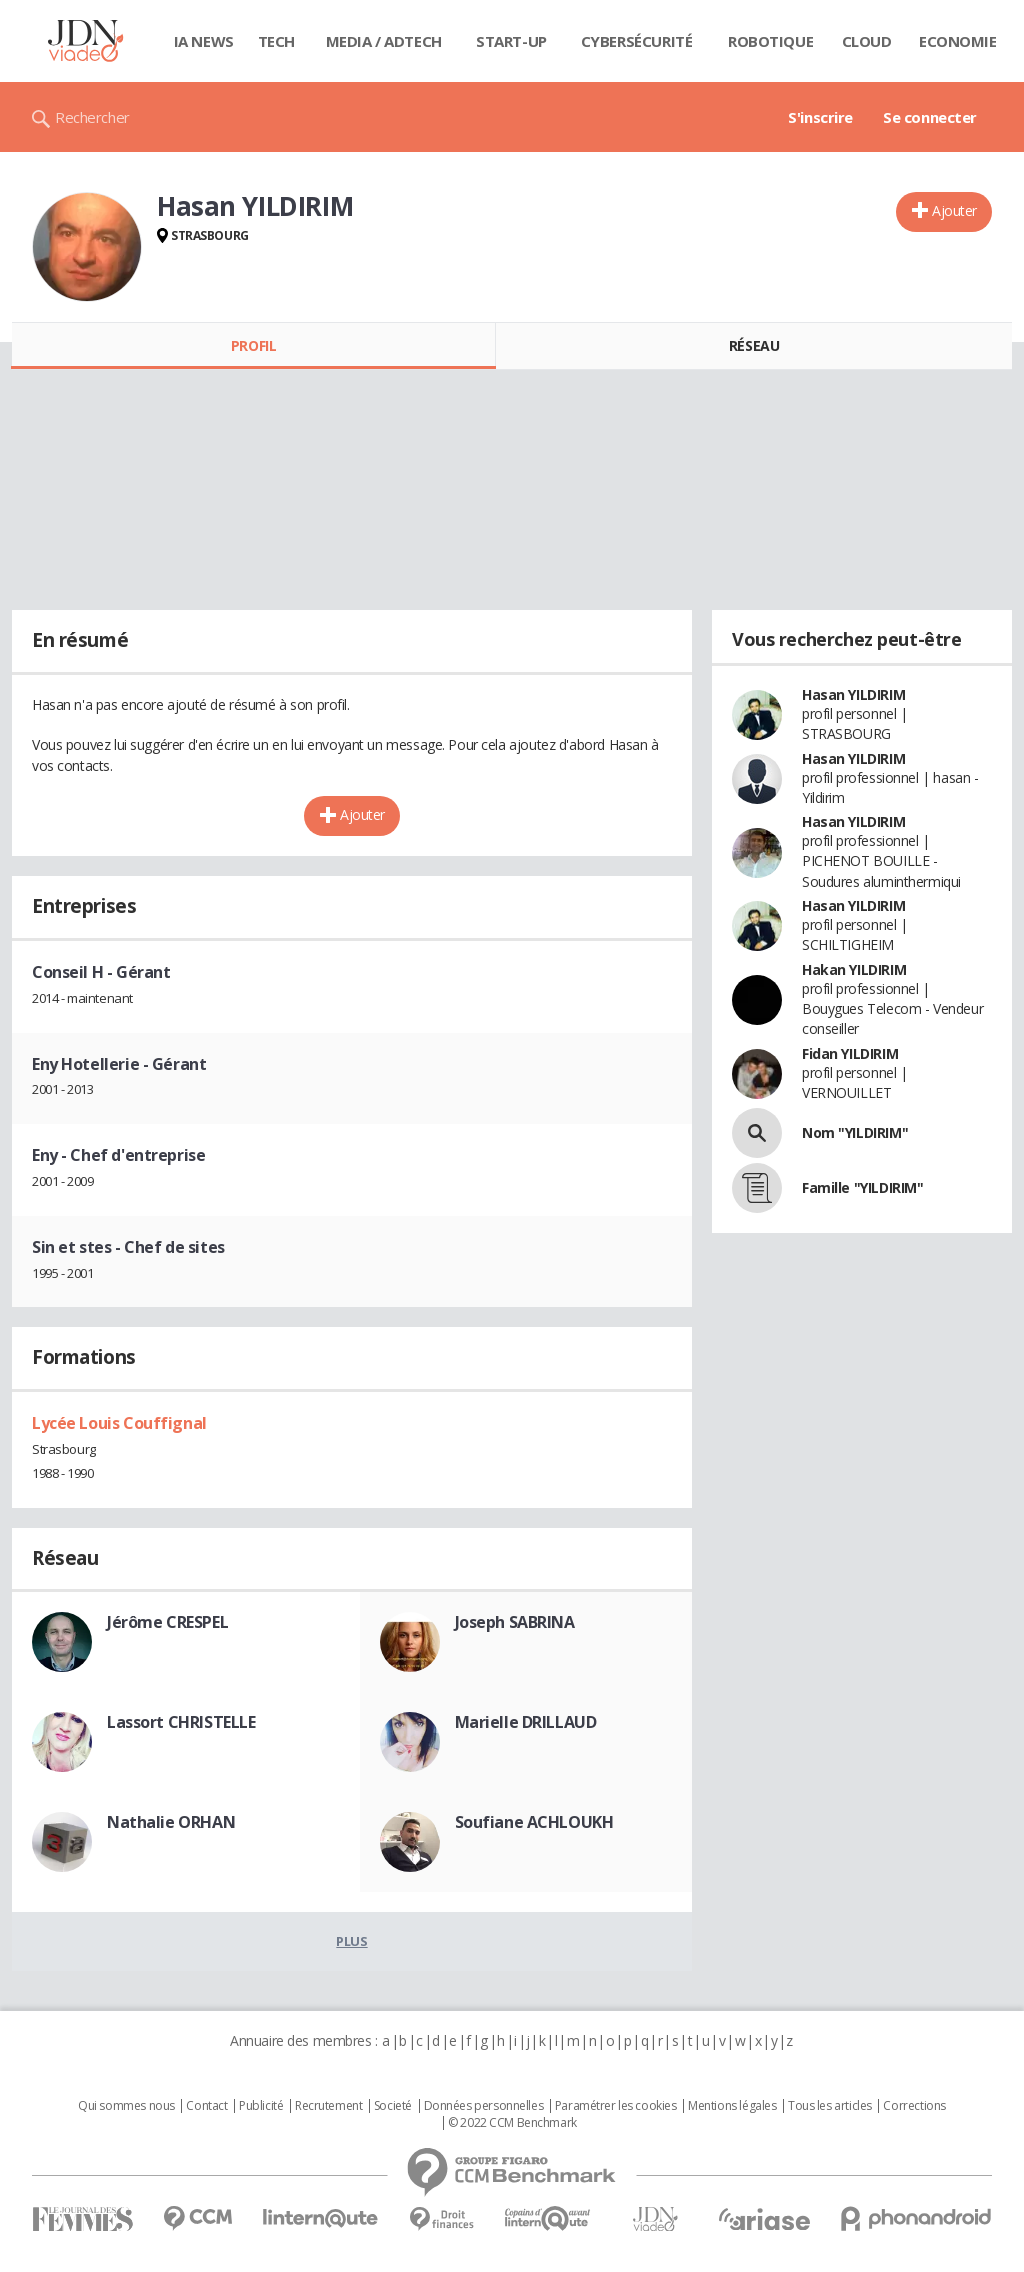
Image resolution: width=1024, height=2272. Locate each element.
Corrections (914, 2106)
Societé (393, 2106)
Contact (206, 2106)
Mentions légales (732, 2106)
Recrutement (328, 2106)
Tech (276, 41)
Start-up (511, 41)
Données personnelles (484, 2106)
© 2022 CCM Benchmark (512, 2123)
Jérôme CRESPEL (167, 1622)
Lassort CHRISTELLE (181, 1722)
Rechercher (92, 117)
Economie (958, 41)
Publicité (261, 2106)
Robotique (770, 41)
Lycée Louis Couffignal (119, 1423)
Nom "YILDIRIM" (855, 1132)
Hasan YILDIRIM (853, 694)
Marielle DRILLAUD (526, 1722)
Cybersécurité (637, 41)
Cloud (867, 41)
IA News (204, 41)
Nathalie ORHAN (171, 1822)
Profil (253, 345)
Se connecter (930, 117)
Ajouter (954, 210)
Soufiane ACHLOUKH (534, 1822)
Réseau (754, 345)
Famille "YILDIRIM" (862, 1187)
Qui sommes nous (126, 2106)
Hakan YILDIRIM (854, 969)
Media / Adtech (384, 41)
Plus (351, 1941)
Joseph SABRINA (515, 1622)
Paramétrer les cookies (616, 2106)
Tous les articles (830, 2106)
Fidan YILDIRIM (850, 1053)
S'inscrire (820, 117)
